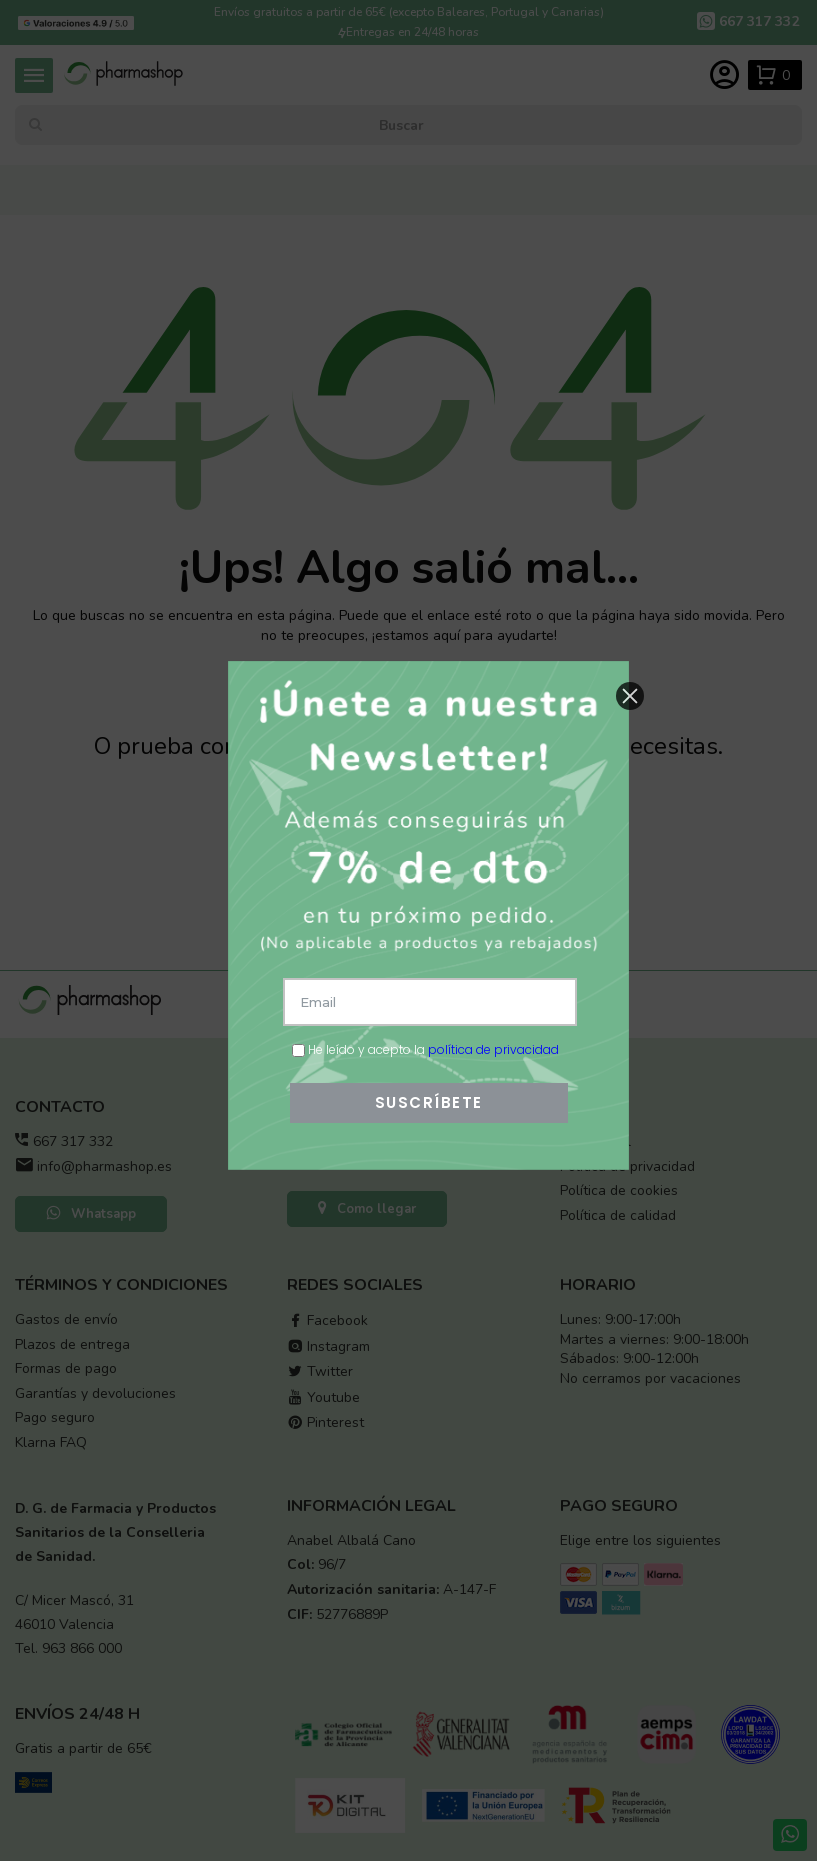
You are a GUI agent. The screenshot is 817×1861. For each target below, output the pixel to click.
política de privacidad (493, 1049)
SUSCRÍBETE (429, 1102)
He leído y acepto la (425, 1049)
